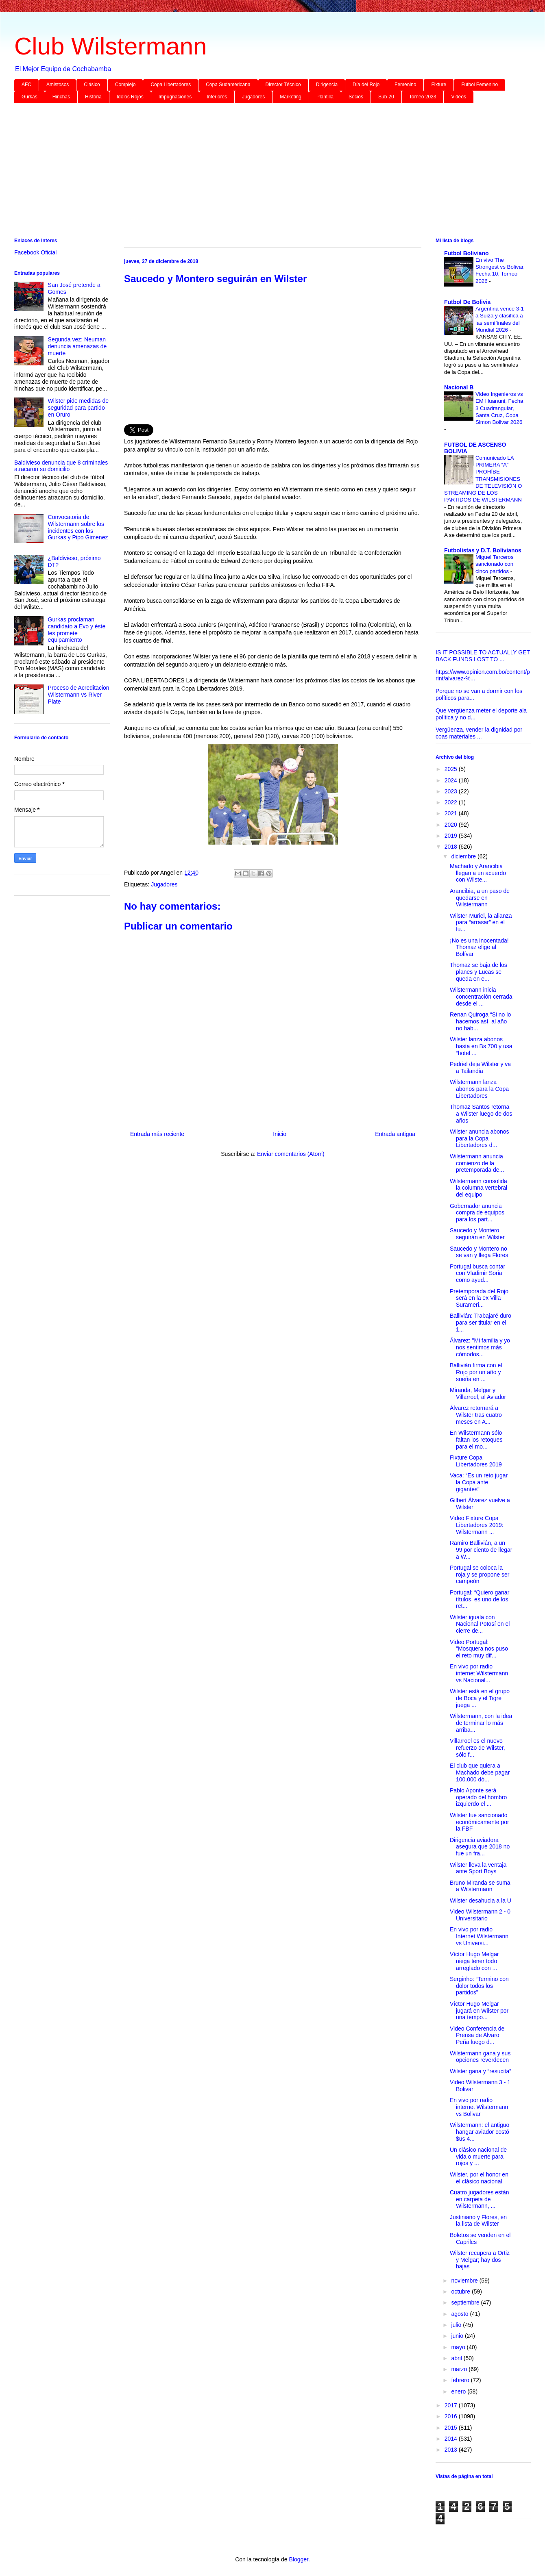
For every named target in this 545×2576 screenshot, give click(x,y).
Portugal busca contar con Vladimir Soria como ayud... (477, 1273)
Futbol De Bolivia (467, 302)
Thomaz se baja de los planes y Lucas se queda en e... (478, 972)
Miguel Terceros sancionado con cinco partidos (494, 564)
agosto (460, 2314)
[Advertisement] (258, 172)
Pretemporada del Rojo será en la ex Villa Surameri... (479, 1298)
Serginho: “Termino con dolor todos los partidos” (479, 1986)
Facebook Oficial (35, 252)
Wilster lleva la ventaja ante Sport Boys (478, 1868)
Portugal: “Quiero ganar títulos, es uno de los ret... (479, 1599)
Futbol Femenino (479, 84)
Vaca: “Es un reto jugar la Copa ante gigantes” (479, 1482)
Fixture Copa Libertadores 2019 (476, 1461)
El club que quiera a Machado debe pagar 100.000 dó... (480, 1772)
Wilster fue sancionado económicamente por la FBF (479, 1822)
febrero (461, 2380)
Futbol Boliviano (466, 253)
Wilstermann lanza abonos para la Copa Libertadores (479, 1089)
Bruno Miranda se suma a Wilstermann (480, 1886)
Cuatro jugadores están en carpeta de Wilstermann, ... (479, 2199)
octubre (461, 2291)
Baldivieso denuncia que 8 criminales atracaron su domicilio (61, 466)
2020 (452, 824)
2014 (452, 2438)
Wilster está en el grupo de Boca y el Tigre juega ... (480, 1698)
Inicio (279, 1134)
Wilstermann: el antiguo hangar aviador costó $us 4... (479, 2132)
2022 (452, 802)
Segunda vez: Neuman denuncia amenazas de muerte (77, 346)
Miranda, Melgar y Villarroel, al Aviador (478, 1393)
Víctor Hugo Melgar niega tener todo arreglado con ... (474, 1961)
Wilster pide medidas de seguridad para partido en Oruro (78, 407)
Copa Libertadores (170, 84)
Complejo (125, 84)
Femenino (405, 84)
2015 (452, 2427)
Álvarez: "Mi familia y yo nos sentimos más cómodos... (480, 1347)
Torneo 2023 (422, 97)
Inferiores (217, 97)
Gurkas (29, 97)
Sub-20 (386, 97)
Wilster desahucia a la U (480, 1900)
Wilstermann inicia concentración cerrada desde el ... (481, 996)
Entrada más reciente (157, 1134)
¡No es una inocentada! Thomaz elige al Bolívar (479, 947)
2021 (452, 813)
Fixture (438, 84)
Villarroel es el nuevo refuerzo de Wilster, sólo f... (477, 1748)
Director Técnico (283, 84)
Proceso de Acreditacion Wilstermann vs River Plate (78, 694)
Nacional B (458, 387)
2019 (452, 835)
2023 (452, 791)
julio (457, 2325)
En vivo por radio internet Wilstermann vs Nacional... (479, 1673)
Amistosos (57, 84)
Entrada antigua (395, 1134)
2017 (452, 2405)
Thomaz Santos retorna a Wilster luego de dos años (481, 1113)
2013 (452, 2449)
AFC (26, 84)
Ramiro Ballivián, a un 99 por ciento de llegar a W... (481, 1550)
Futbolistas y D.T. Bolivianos (482, 550)
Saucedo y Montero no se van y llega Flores (479, 1252)
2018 (452, 846)
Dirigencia (327, 84)
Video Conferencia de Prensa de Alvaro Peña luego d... (477, 2035)
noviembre (465, 2280)
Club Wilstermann (110, 46)
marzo (460, 2369)
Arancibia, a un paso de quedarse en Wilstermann (480, 898)
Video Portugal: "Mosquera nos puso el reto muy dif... (479, 1649)
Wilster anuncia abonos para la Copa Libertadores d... (479, 1138)
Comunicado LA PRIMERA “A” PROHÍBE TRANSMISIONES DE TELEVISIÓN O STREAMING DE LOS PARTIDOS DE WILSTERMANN (483, 479)
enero (459, 2391)
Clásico (92, 84)
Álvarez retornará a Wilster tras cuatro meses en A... (476, 1415)
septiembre (466, 2302)
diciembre (464, 856)
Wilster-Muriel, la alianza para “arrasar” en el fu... (481, 922)
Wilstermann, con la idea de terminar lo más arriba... (481, 1723)
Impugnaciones (175, 97)
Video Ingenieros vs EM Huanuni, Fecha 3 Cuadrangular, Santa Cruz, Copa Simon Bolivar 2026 (499, 408)
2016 (452, 2416)
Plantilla (325, 97)
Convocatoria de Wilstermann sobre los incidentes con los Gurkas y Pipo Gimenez (78, 527)
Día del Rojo (366, 84)
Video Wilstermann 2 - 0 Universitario (480, 1915)
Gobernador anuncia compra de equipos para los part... (477, 1213)
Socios (356, 97)
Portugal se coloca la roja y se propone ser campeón (480, 1574)
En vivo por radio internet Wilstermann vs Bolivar (479, 2107)
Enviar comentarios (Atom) (291, 1154)
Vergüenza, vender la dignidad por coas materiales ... (479, 733)
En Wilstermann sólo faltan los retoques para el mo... (476, 1439)
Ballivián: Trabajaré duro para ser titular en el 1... (480, 1322)
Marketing (290, 97)
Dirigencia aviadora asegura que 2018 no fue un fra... (480, 1847)
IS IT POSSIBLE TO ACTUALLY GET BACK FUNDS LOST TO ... (483, 655)
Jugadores (253, 97)
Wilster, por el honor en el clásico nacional (479, 2178)
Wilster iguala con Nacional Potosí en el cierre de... (480, 1624)
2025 (452, 769)
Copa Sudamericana (228, 84)
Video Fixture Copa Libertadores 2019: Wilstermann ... (477, 1525)
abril (457, 2358)
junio (457, 2336)
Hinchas (61, 97)
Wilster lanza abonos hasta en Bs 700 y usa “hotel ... (481, 1046)
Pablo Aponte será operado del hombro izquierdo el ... (478, 1797)
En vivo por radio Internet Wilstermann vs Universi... (479, 1936)
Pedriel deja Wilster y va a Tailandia (480, 1067)
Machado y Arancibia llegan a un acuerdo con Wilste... (478, 873)
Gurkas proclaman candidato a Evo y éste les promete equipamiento (77, 629)
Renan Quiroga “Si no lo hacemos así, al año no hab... (480, 1021)
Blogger (298, 2559)
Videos (458, 97)
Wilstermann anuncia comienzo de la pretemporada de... (477, 1163)
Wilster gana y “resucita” (480, 2071)
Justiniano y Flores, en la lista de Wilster (478, 2220)
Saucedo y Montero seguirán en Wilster (477, 1233)
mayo (459, 2347)
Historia (93, 97)
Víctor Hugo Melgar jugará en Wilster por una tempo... (479, 2010)
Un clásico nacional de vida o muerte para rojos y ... (478, 2156)
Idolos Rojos (130, 97)
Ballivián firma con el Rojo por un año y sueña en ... (476, 1372)
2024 (452, 780)
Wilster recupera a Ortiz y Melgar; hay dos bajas (480, 2260)
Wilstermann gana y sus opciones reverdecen (480, 2056)
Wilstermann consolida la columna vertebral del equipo (478, 1188)
